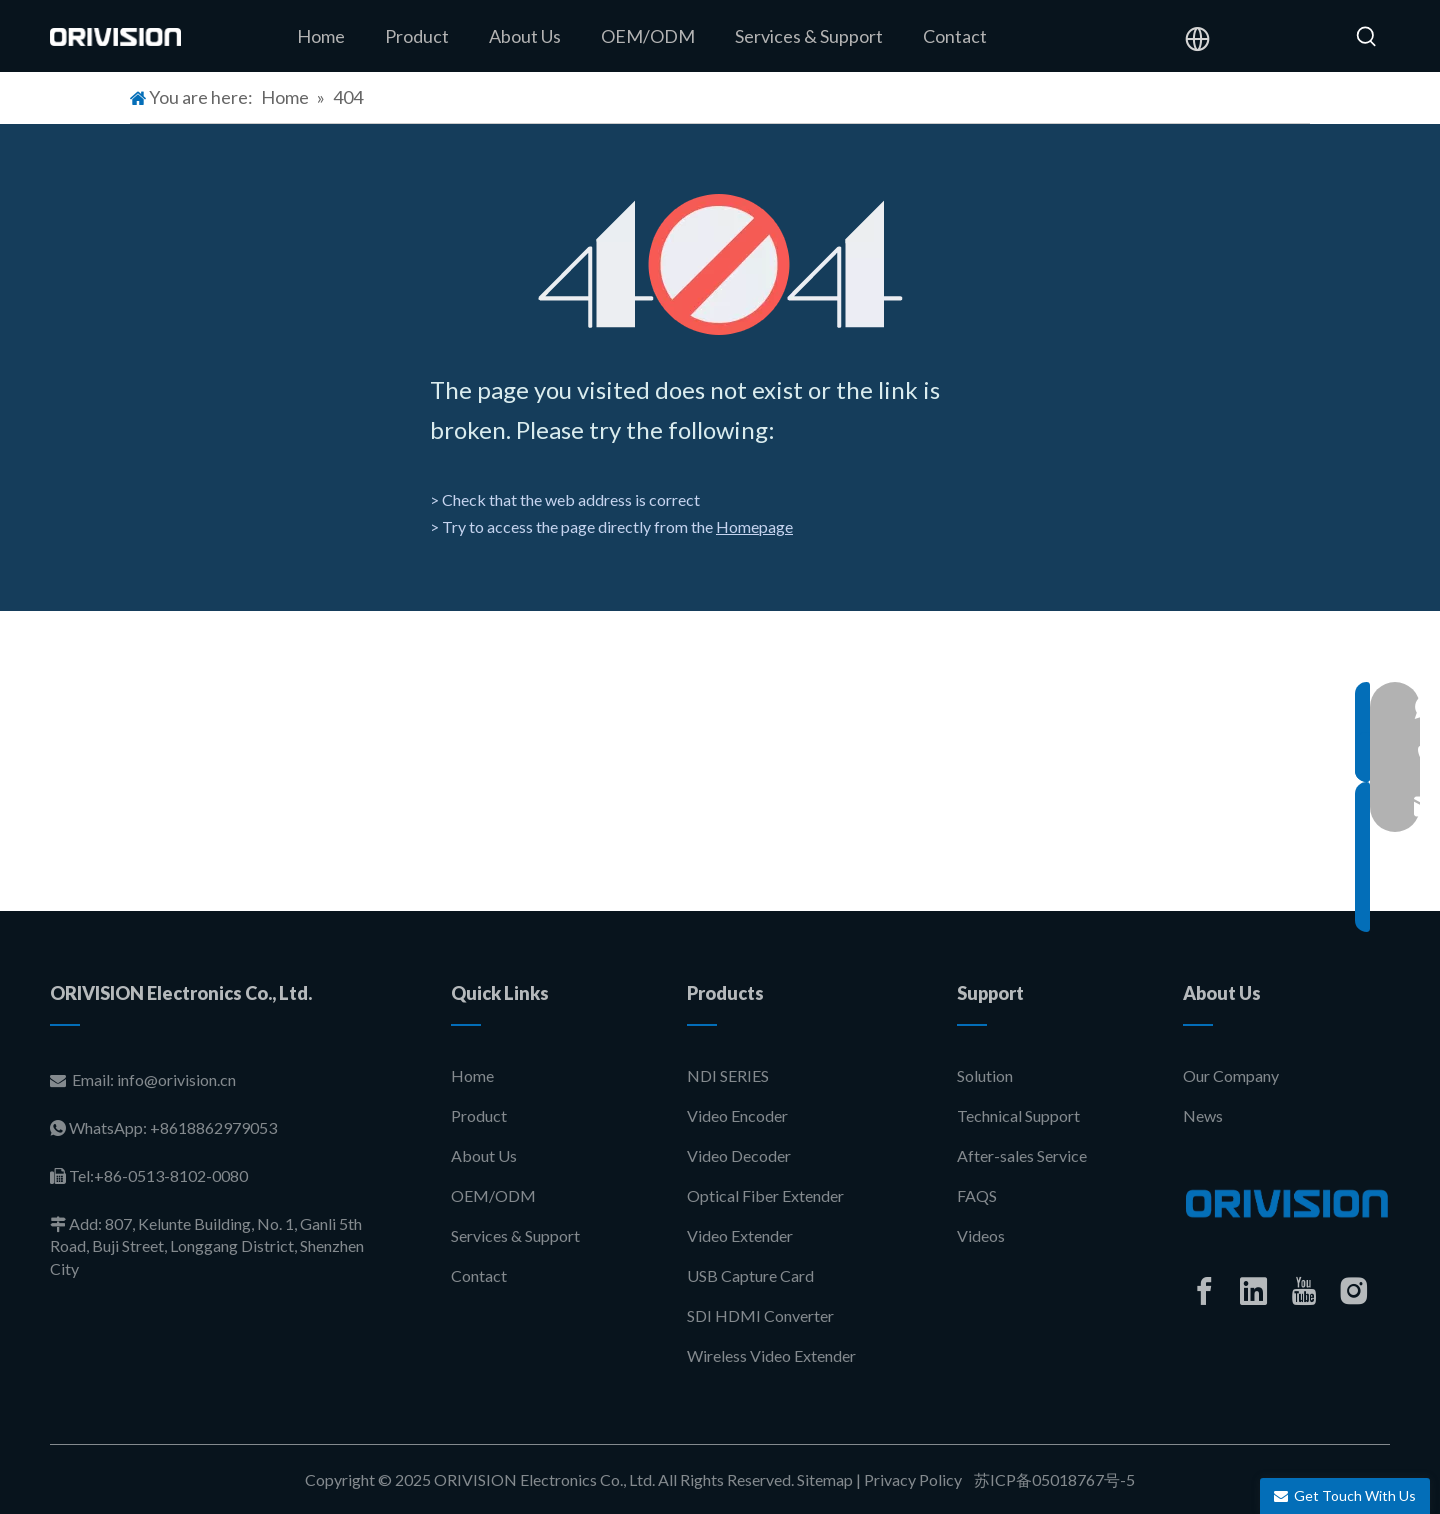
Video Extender (740, 1235)
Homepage (754, 526)
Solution (985, 1075)
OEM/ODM (493, 1195)
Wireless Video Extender (771, 1355)
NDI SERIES (728, 1075)
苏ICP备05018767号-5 (1053, 1479)
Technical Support (1018, 1115)
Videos (981, 1235)
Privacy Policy (913, 1479)
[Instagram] (1354, 1291)
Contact (479, 1275)
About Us (484, 1155)
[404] (720, 264)
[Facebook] (1204, 1291)
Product (479, 1115)
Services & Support (515, 1235)
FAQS (977, 1195)
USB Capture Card (750, 1275)
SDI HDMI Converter (760, 1315)
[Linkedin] (1254, 1291)
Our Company (1231, 1075)
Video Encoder (737, 1115)
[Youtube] (1304, 1291)
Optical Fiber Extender (765, 1195)
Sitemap (825, 1479)
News (1203, 1115)
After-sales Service (1022, 1155)
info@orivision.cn (176, 1079)
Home (472, 1075)
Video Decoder (739, 1155)
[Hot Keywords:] (1367, 37)
